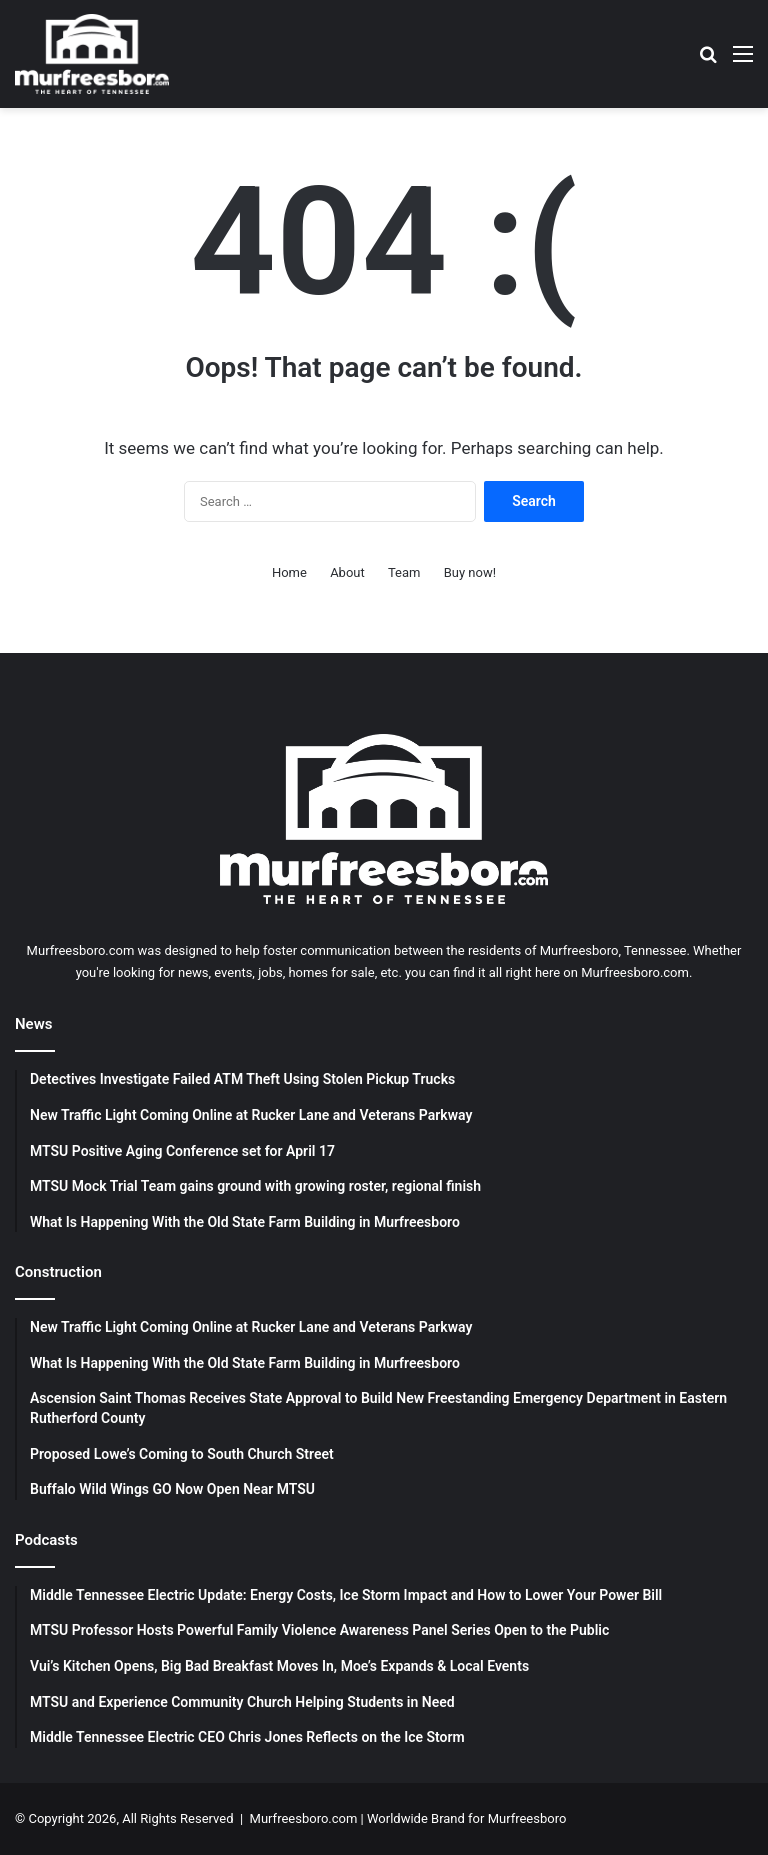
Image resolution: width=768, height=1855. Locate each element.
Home (289, 572)
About (347, 572)
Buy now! (470, 572)
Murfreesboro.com (304, 1818)
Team (404, 572)
